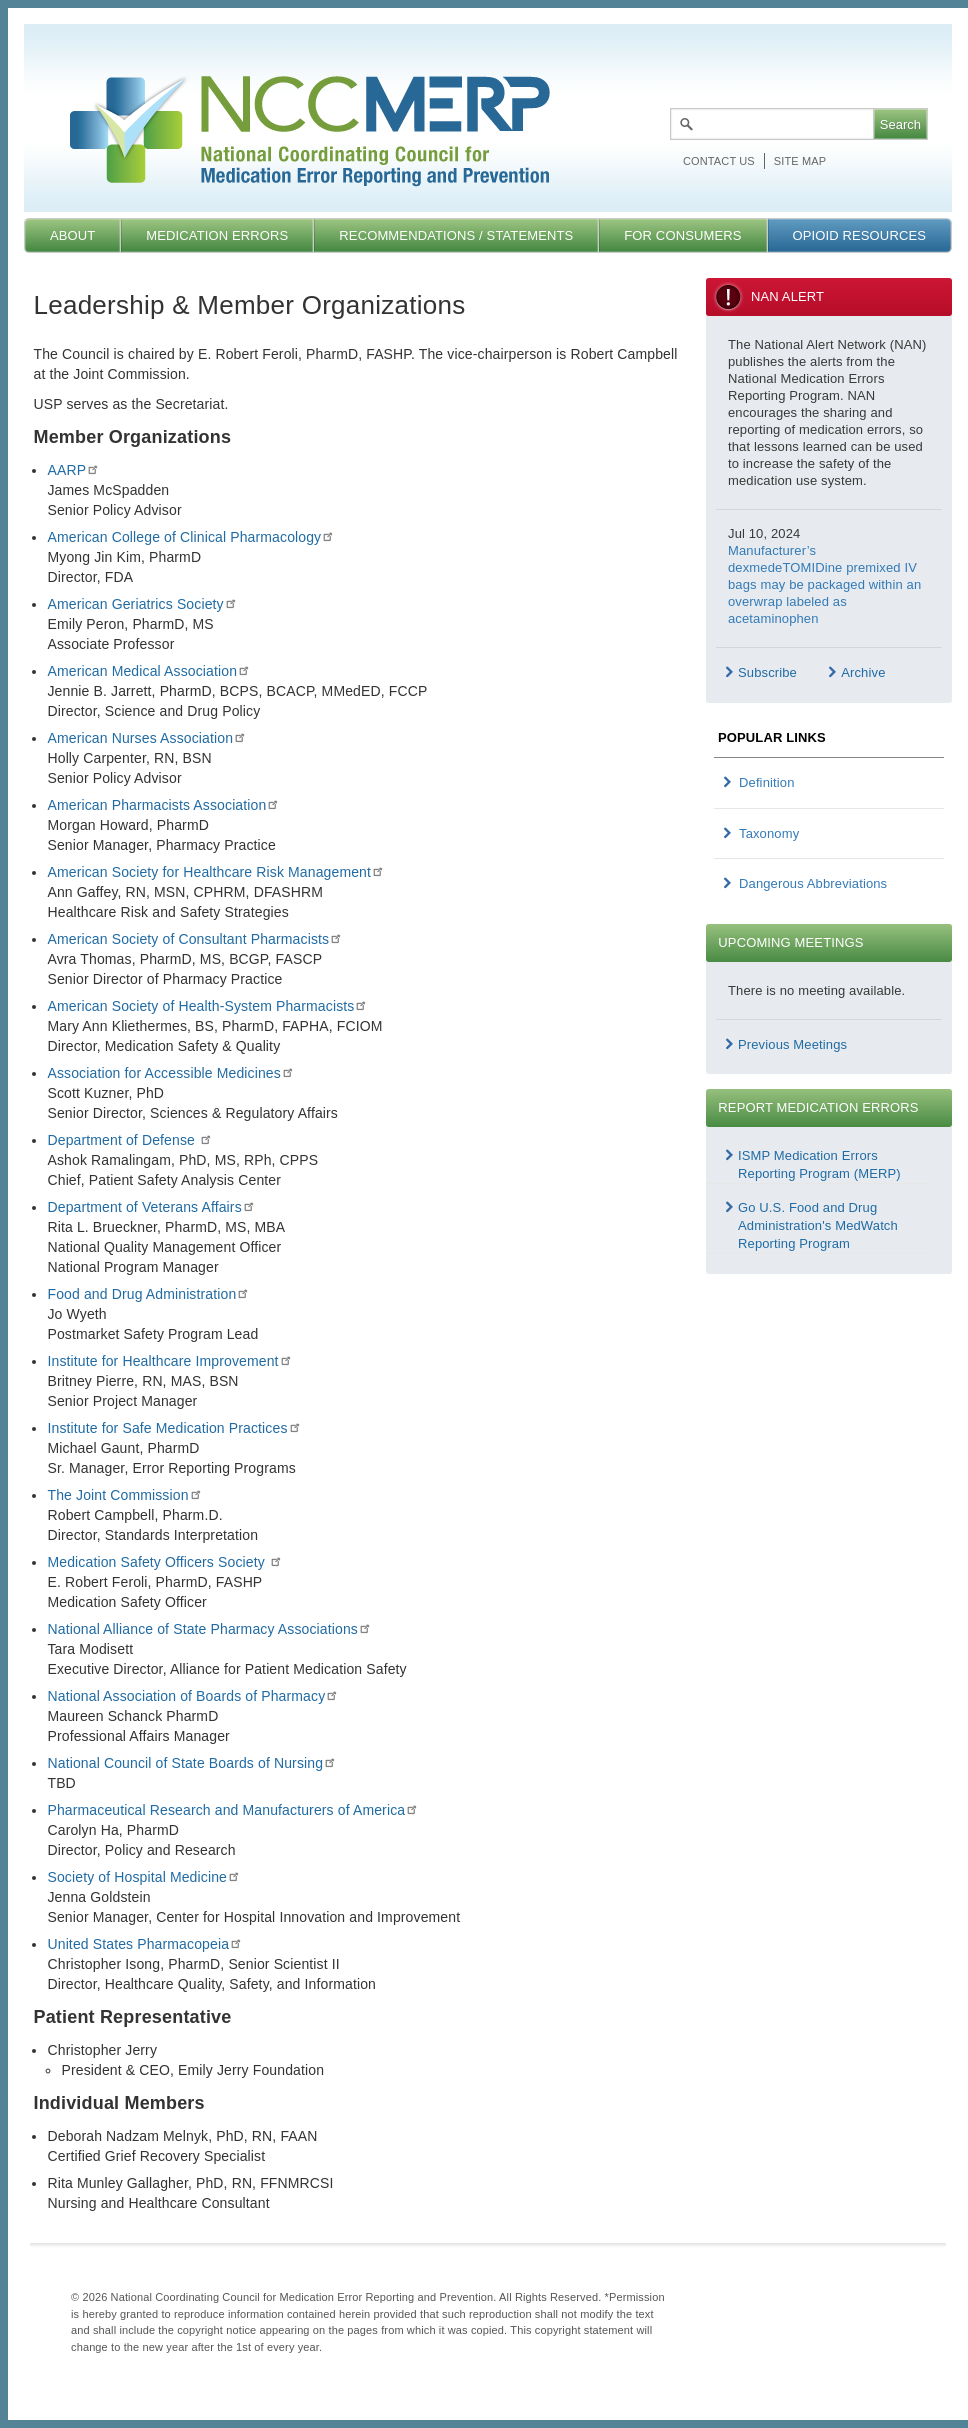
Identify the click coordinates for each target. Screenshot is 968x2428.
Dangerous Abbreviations (813, 883)
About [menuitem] (72, 235)
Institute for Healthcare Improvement (169, 1361)
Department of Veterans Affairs (151, 1207)
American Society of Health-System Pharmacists (207, 1006)
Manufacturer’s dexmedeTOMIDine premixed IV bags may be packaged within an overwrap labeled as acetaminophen (824, 584)
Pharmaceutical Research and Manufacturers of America (233, 1810)
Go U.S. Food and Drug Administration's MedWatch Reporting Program (818, 1225)
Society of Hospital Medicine (144, 1877)
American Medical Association (149, 671)
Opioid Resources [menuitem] (859, 235)
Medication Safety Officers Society (164, 1562)
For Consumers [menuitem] (682, 235)
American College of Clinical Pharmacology (191, 537)
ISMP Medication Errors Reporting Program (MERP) (819, 1164)
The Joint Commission (124, 1495)
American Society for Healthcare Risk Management (216, 872)
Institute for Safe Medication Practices (174, 1428)
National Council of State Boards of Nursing (192, 1763)
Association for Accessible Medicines (170, 1073)
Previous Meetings (792, 1044)
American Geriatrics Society (142, 604)
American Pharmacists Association (163, 805)
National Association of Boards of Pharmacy (193, 1696)
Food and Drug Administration (148, 1294)
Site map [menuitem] (800, 161)
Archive (863, 672)
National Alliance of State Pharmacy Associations (209, 1629)
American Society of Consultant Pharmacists (195, 939)
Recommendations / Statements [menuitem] (456, 235)
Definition (767, 782)
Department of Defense (130, 1140)
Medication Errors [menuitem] (217, 235)
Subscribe (767, 672)
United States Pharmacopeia (145, 1944)
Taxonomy (769, 833)
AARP (73, 470)
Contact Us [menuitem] (719, 161)
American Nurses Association (147, 738)
